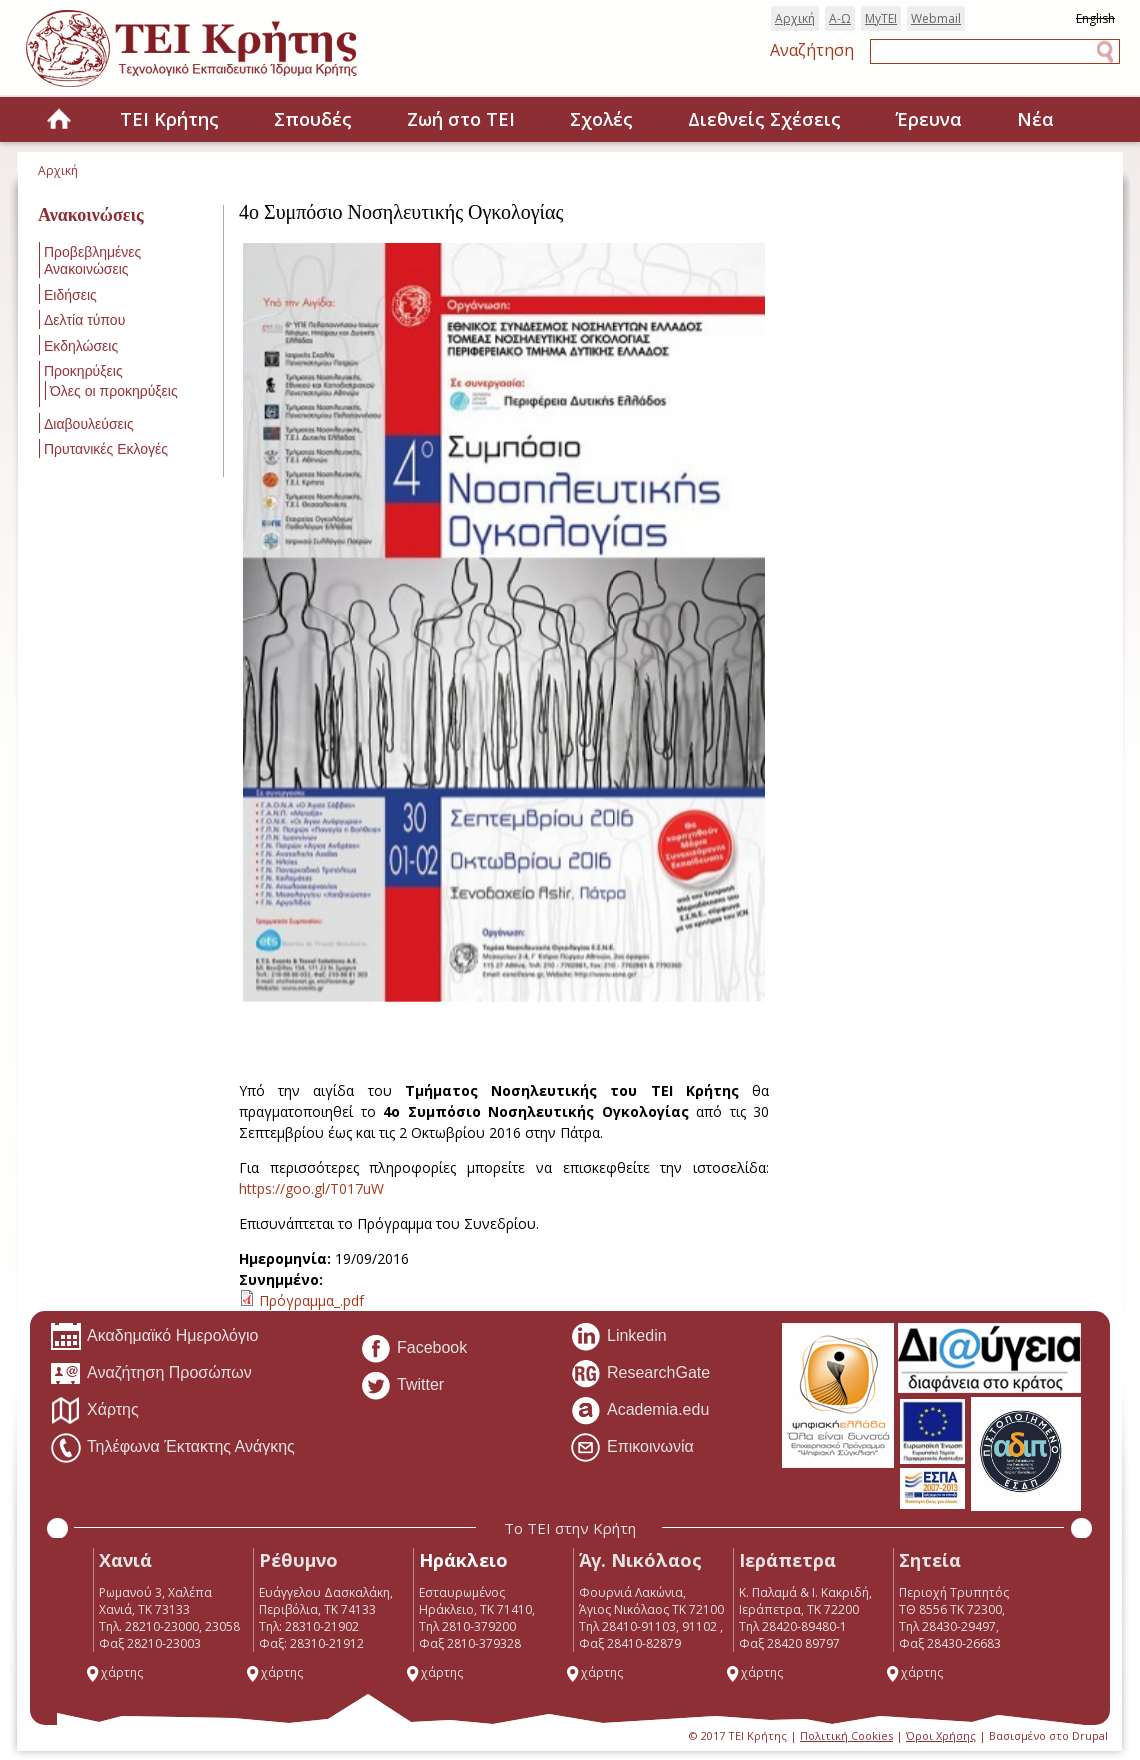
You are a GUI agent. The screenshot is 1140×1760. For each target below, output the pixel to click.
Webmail (936, 18)
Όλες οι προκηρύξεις (114, 391)
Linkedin (618, 1337)
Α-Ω (840, 18)
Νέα (1035, 119)
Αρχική (795, 18)
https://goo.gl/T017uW (313, 1188)
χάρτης (114, 1672)
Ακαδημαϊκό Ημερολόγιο (154, 1337)
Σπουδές (313, 119)
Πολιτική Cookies (846, 1735)
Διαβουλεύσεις (89, 424)
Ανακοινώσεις (91, 215)
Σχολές (601, 119)
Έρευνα (929, 119)
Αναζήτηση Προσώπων (151, 1374)
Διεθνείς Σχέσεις (764, 119)
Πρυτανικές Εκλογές (106, 449)
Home (59, 120)
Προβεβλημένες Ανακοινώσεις (92, 260)
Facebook (413, 1349)
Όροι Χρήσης (941, 1735)
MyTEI (881, 18)
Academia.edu (639, 1411)
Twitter (402, 1386)
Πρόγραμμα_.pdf (311, 1300)
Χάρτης (94, 1411)
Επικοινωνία (632, 1448)
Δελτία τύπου (84, 320)
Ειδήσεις (70, 295)
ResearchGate (640, 1374)
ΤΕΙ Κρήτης (169, 119)
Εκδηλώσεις (81, 346)
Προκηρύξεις (83, 371)
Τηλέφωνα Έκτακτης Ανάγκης (172, 1448)
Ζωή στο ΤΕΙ (461, 119)
